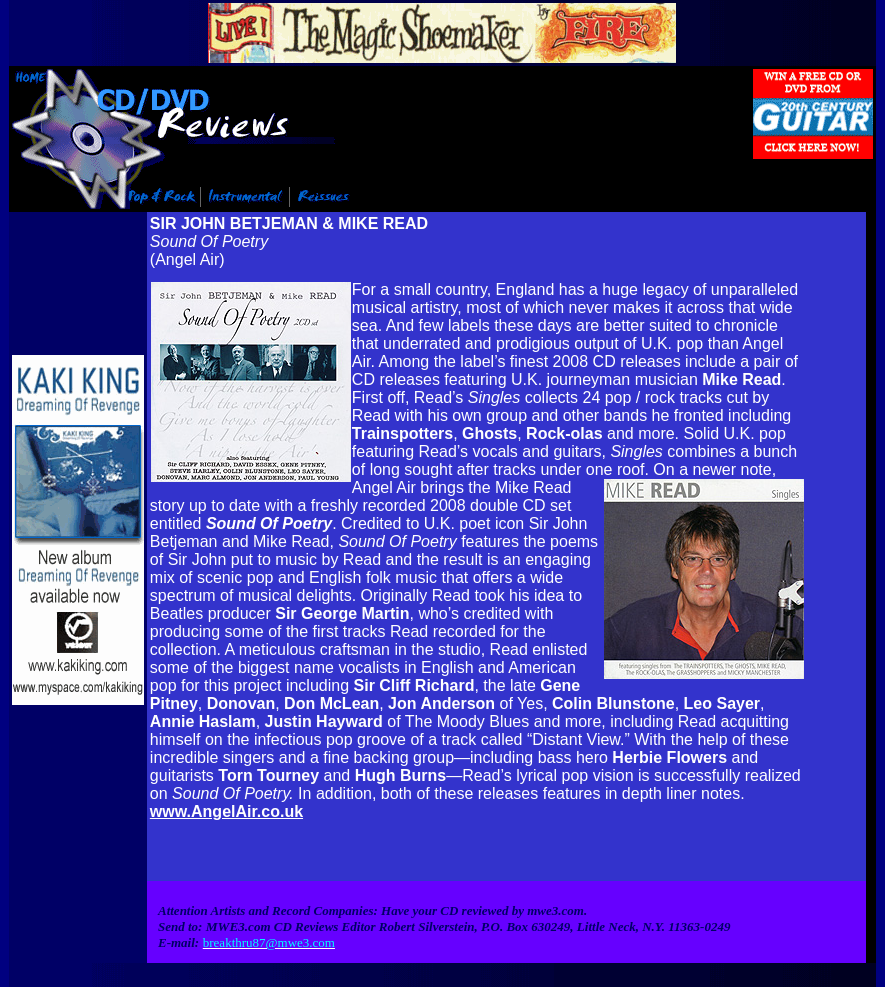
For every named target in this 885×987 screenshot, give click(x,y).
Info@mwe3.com (113, 980)
